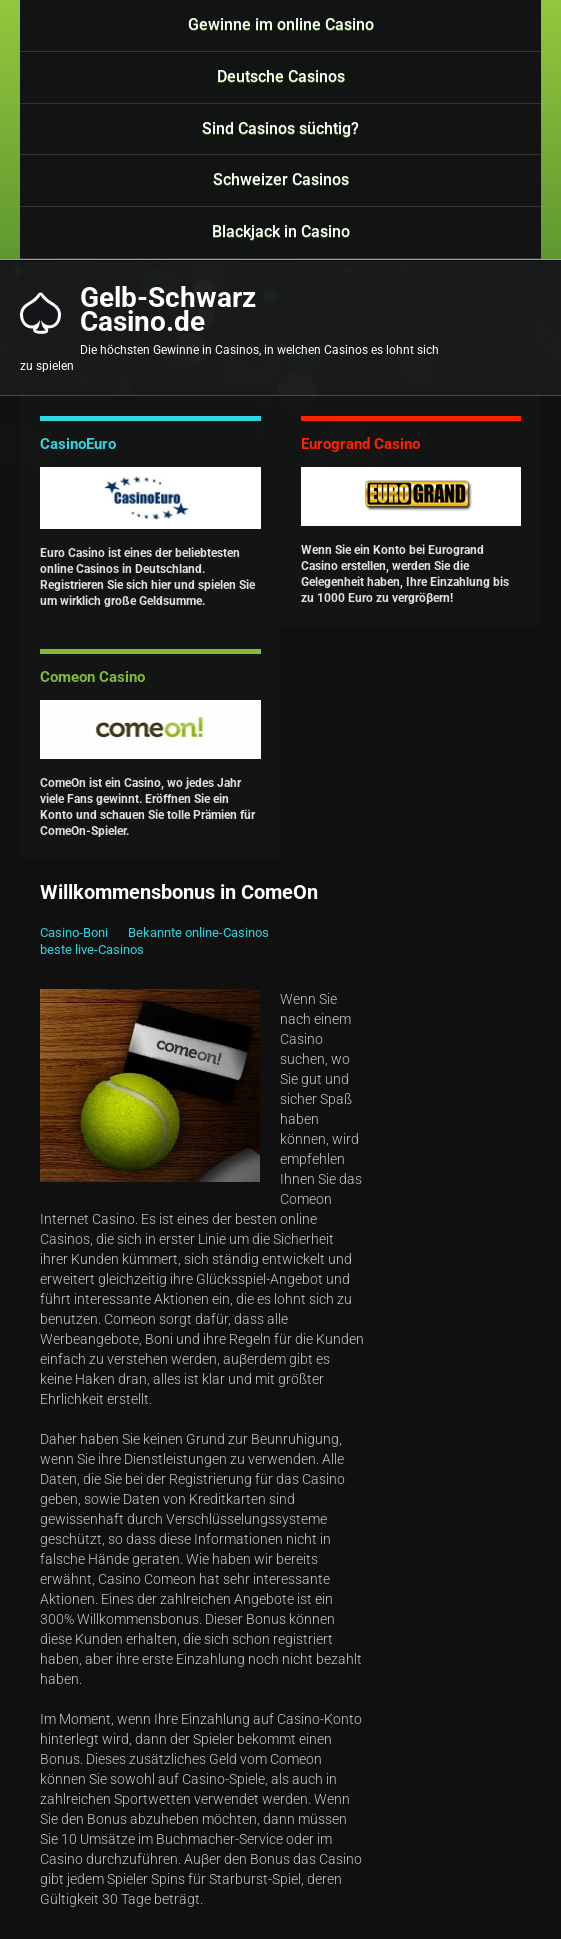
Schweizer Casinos (281, 179)
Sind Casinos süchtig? (280, 128)
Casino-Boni (74, 932)
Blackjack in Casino (281, 231)
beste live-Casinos (92, 949)
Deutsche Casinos (281, 76)
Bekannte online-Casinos (198, 932)
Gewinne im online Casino (281, 24)
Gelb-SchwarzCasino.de (168, 310)
